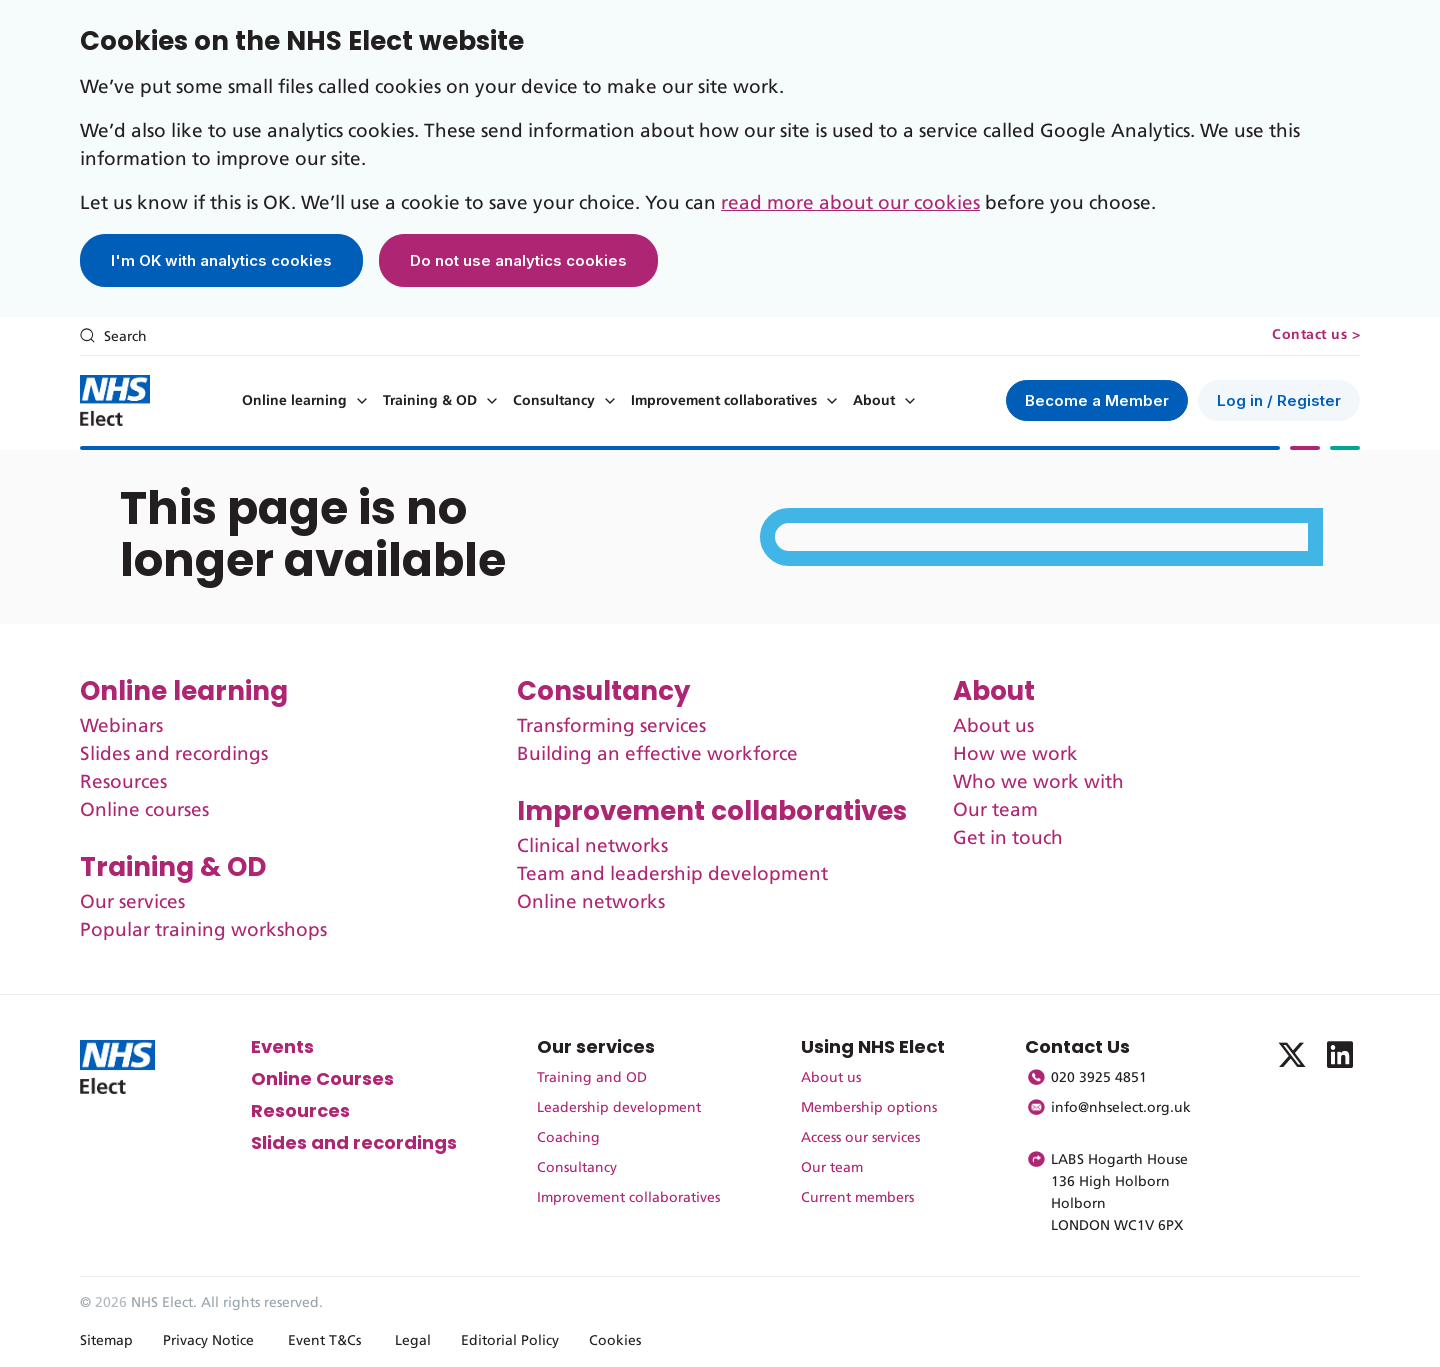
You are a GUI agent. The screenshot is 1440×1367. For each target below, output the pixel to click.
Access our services (860, 1138)
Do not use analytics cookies (518, 260)
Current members (857, 1198)
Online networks (591, 902)
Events (282, 1046)
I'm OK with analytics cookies (221, 260)
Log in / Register (1279, 400)
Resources (123, 782)
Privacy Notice (208, 1341)
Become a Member (1097, 400)
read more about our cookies (850, 203)
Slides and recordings (174, 754)
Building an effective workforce (657, 754)
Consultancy (554, 401)
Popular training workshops (203, 930)
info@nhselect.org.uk (1121, 1108)
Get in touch (1008, 838)
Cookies (615, 1341)
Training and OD (592, 1078)
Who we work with (1038, 782)
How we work (1015, 754)
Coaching (568, 1138)
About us (993, 726)
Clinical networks (592, 846)
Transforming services (611, 726)
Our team (995, 810)
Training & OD (430, 401)
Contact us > (1316, 335)
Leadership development (619, 1108)
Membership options (869, 1108)
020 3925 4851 (1099, 1078)
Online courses (144, 810)
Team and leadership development (672, 874)
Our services (132, 902)
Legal (413, 1341)
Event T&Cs (324, 1341)
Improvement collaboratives (724, 401)
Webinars (121, 726)
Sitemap (106, 1341)
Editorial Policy (510, 1341)
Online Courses (322, 1078)
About (874, 401)
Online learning (294, 401)
